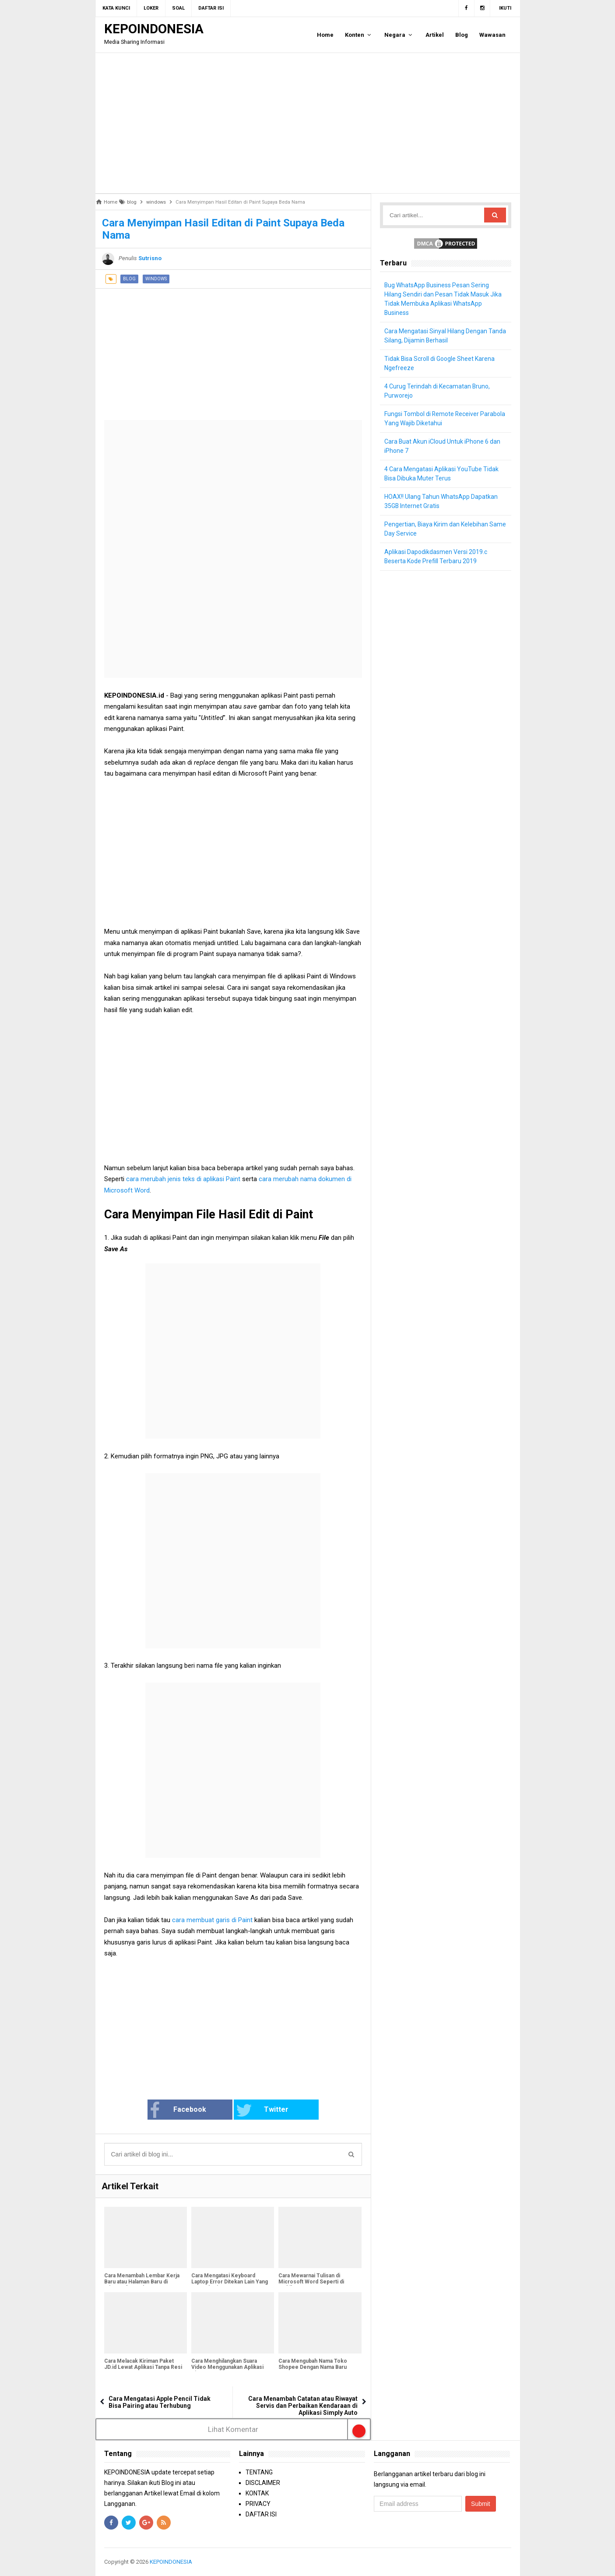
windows (156, 278)
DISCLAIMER (263, 2482)
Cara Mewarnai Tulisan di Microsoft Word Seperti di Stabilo (311, 2282)
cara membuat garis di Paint (213, 1920)
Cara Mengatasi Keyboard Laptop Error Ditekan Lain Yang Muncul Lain (229, 2282)
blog (129, 278)
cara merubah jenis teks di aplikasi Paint (184, 1179)
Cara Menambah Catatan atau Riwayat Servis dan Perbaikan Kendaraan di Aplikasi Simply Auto (303, 2405)
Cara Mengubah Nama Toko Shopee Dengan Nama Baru (312, 2364)
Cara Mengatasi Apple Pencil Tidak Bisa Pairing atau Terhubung (160, 2402)
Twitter (262, 2110)
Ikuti (505, 8)
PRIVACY (258, 2503)
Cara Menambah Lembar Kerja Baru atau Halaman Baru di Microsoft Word (141, 2282)
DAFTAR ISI (261, 2514)
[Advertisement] (307, 123)
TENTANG (259, 2472)
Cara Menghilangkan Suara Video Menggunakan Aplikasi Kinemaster (227, 2367)
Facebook (178, 2110)
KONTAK (257, 2493)
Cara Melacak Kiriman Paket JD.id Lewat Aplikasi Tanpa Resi (143, 2364)
